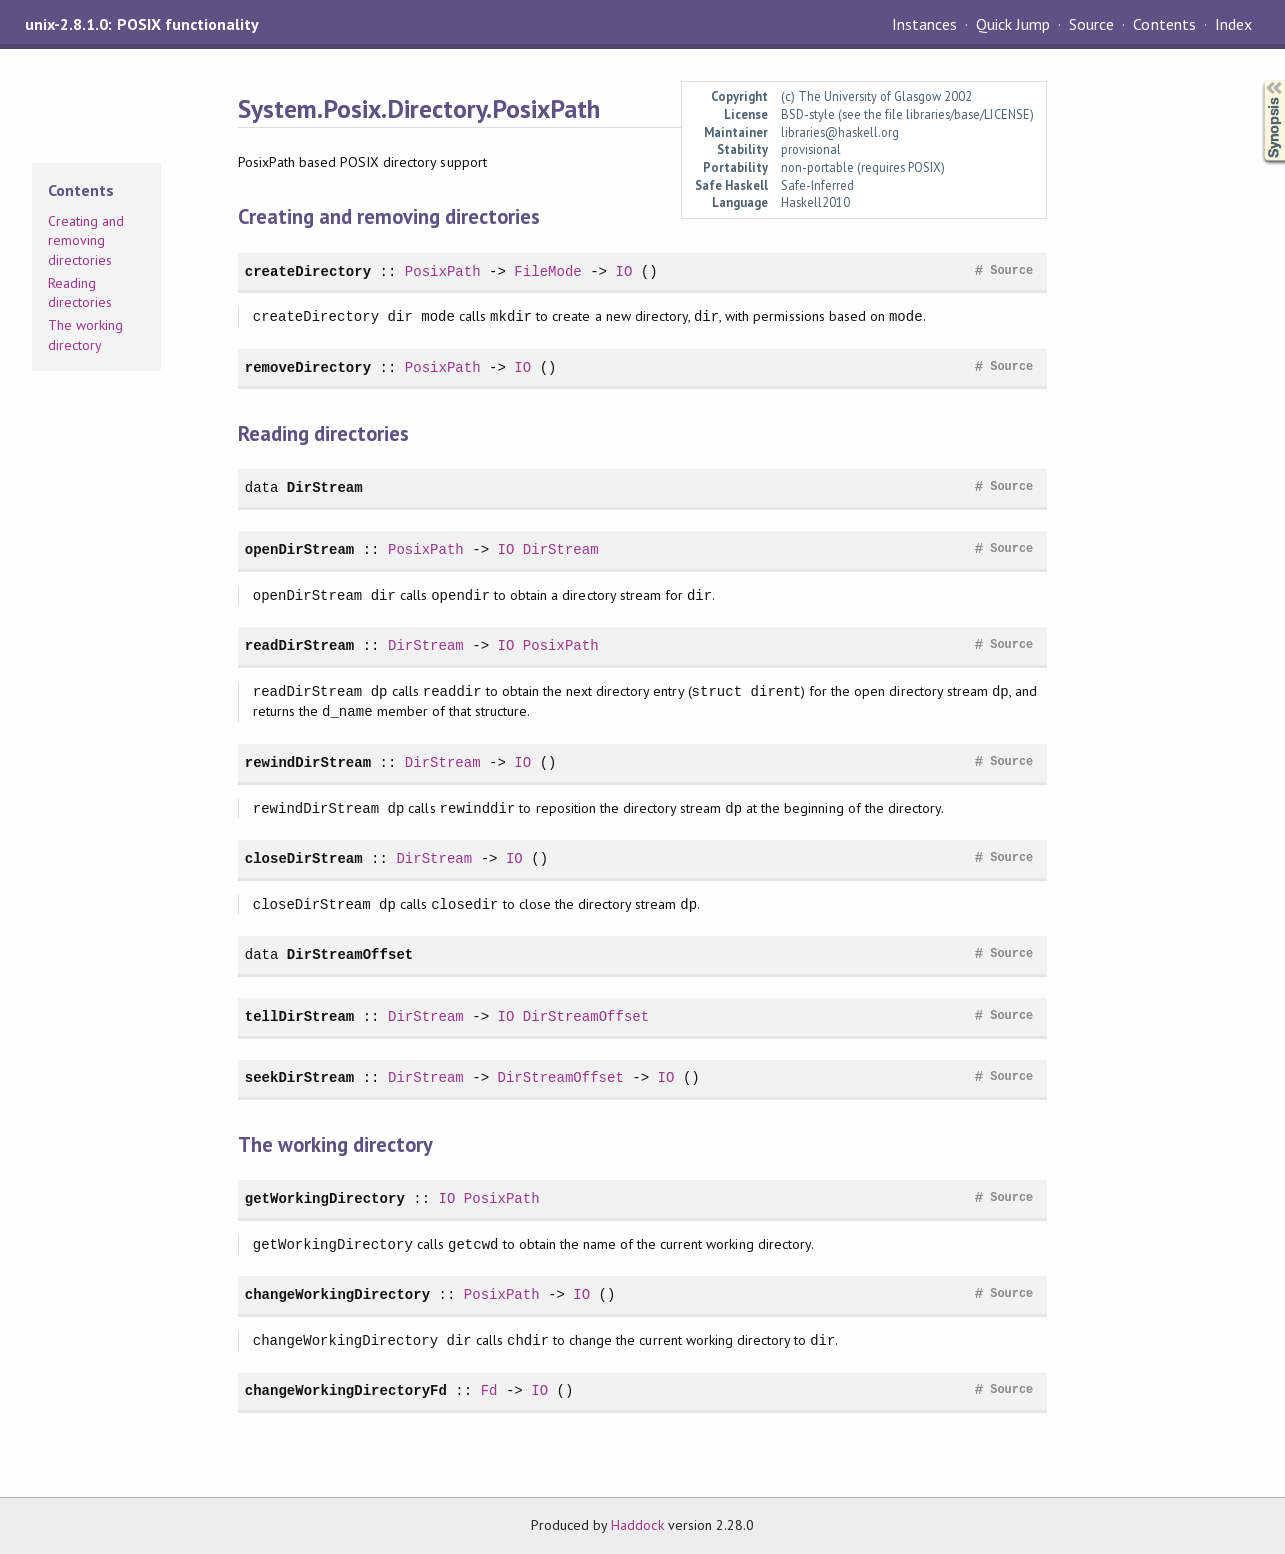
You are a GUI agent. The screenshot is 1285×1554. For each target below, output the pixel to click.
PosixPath (443, 271)
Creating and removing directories (86, 240)
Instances (924, 24)
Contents (1164, 24)
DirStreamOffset (350, 954)
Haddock (637, 1525)
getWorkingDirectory (325, 1198)
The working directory (85, 335)
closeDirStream (304, 858)
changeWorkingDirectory (337, 1294)
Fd (489, 1390)
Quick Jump (1013, 24)
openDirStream (300, 549)
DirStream (325, 487)
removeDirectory (308, 367)
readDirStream (300, 645)
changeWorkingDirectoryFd (346, 1390)
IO (623, 271)
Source (1091, 24)
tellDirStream (300, 1016)
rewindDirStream (308, 762)
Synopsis (1258, 80)
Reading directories (80, 293)
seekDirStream (300, 1077)
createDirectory (308, 271)
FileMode (547, 271)
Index (1233, 24)
